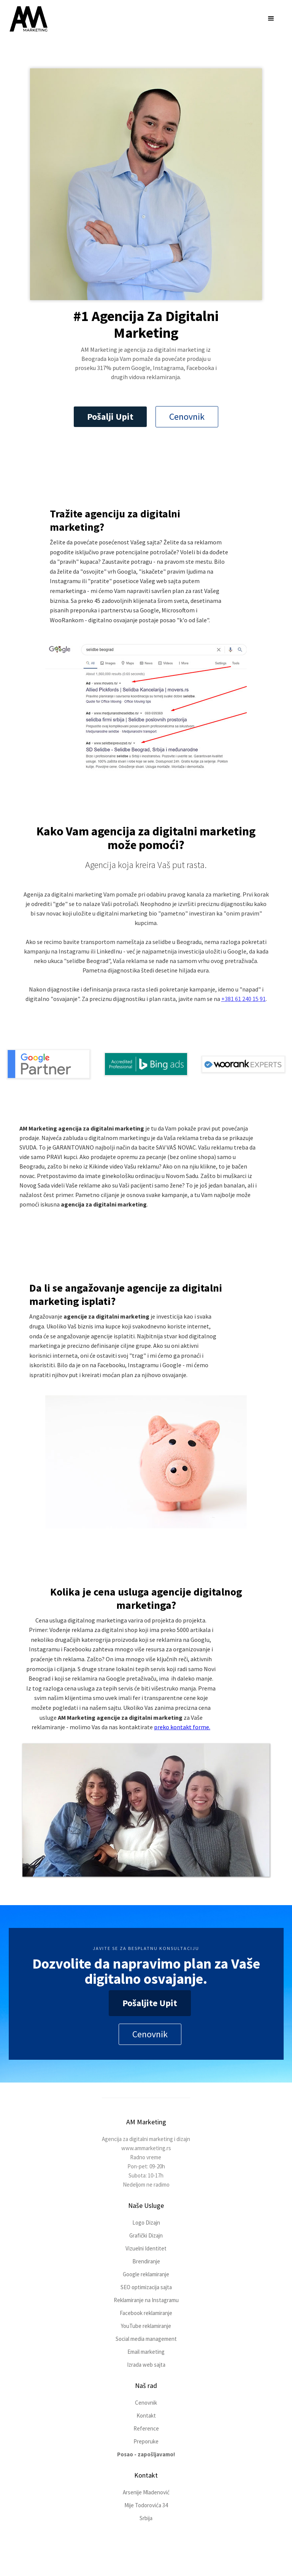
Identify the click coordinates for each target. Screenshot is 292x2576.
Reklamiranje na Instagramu (146, 2300)
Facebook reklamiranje (146, 2313)
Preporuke (146, 2441)
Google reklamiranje (146, 2274)
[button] (271, 18)
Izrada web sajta (146, 2364)
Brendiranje (146, 2261)
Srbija (146, 2518)
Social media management (146, 2338)
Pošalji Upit (110, 416)
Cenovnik (187, 416)
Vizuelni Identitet (146, 2248)
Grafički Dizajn (146, 2235)
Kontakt (146, 2415)
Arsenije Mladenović (146, 2492)
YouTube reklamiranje (146, 2325)
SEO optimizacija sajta (146, 2287)
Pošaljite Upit (149, 2003)
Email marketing (146, 2351)
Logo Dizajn (146, 2222)
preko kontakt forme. (182, 1727)
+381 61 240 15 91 (243, 999)
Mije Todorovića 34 (146, 2505)
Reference (146, 2428)
